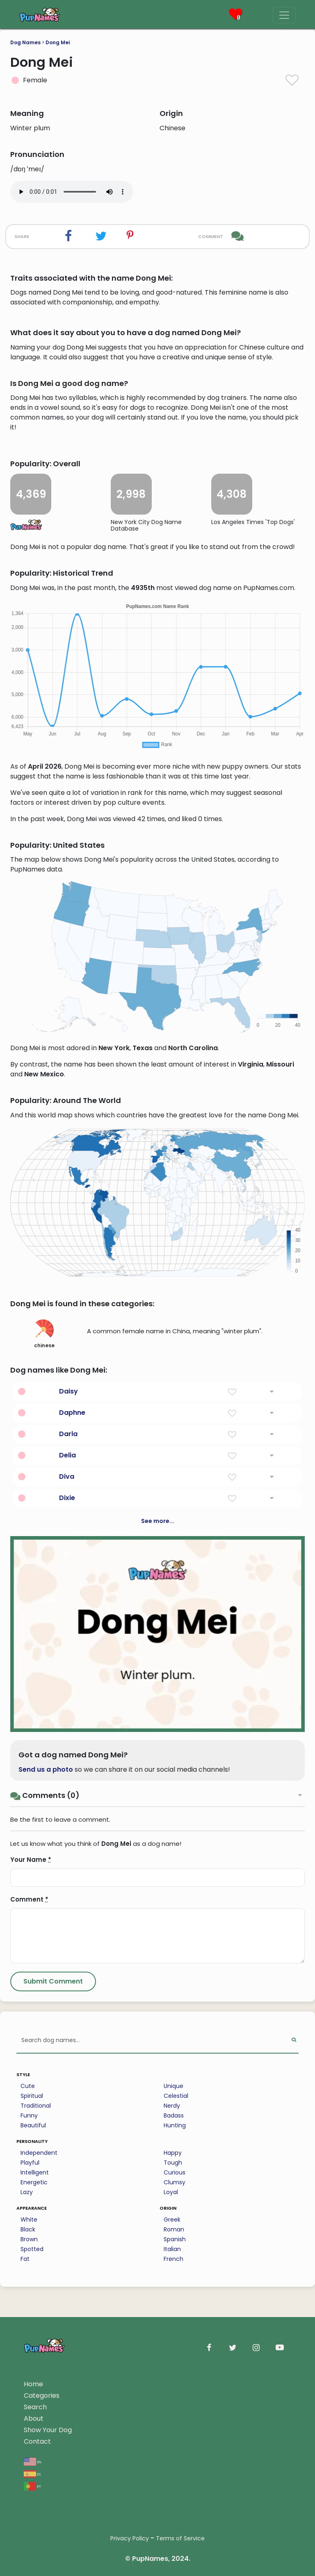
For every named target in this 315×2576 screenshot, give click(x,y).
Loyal (171, 2192)
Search (35, 2407)
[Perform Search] (294, 2041)
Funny (29, 2115)
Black (28, 2229)
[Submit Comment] (53, 1981)
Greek (172, 2219)
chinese (44, 1334)
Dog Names (25, 42)
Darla (68, 1434)
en (32, 2461)
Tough (173, 2162)
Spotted (32, 2249)
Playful (30, 2162)
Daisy (68, 1391)
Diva (66, 1476)
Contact (37, 2441)
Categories (41, 2395)
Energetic (34, 2182)
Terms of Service (180, 2538)
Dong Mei (58, 42)
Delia (67, 1455)
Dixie (67, 1497)
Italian (172, 2249)
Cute (28, 2086)
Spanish (175, 2239)
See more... (157, 1521)
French (173, 2259)
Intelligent (35, 2172)
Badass (174, 2115)
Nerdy (172, 2106)
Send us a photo (45, 1769)
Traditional (36, 2106)
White (29, 2219)
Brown (29, 2239)
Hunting (175, 2125)
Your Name (30, 1859)
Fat (25, 2259)
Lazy (27, 2192)
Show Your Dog (48, 2430)
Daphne (72, 1412)
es (32, 2473)
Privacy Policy (129, 2538)
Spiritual (32, 2096)
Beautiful (33, 2125)
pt (32, 2486)
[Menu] (284, 15)
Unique (173, 2086)
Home (33, 2384)
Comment (29, 1899)
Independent (39, 2153)
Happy (173, 2153)
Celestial (176, 2096)
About (33, 2418)
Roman (174, 2229)
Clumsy (174, 2182)
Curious (174, 2172)
